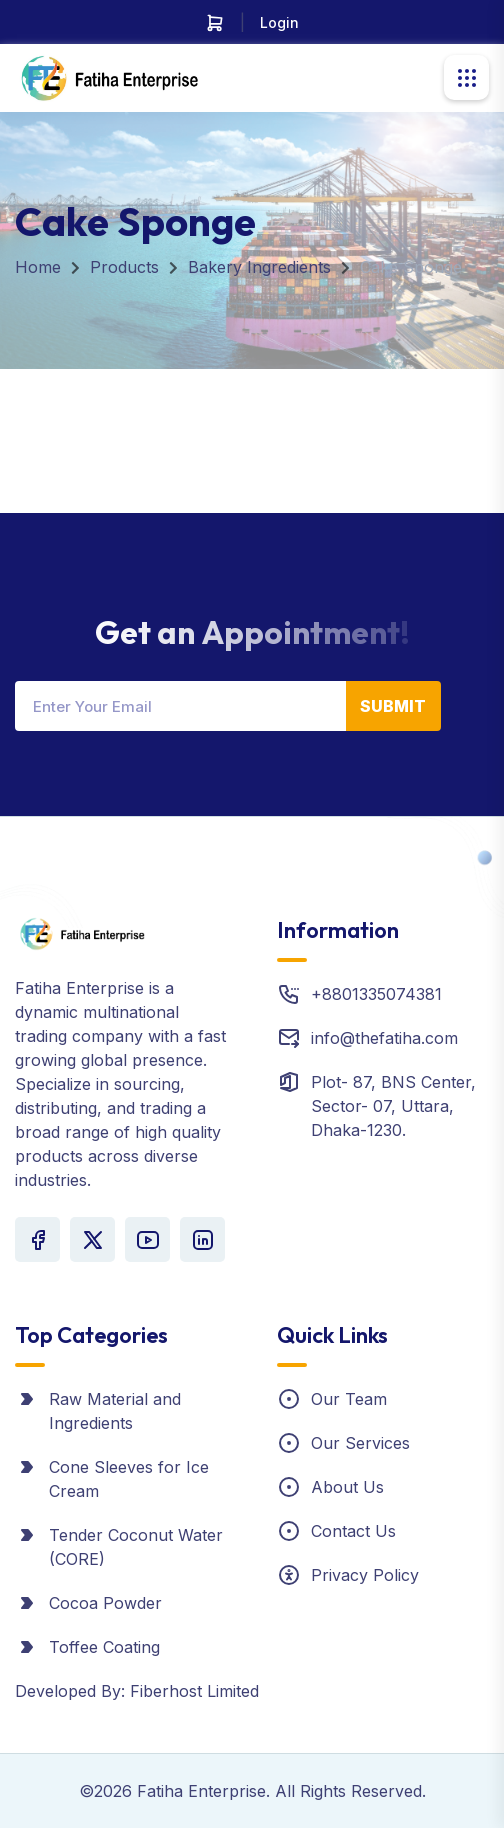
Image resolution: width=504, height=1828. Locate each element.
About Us (347, 1487)
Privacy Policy (365, 1575)
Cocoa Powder (105, 1603)
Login (279, 22)
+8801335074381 (376, 994)
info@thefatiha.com (384, 1038)
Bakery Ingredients (259, 267)
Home (38, 267)
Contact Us (353, 1531)
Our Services (360, 1443)
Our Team (349, 1399)
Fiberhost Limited (194, 1691)
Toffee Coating (104, 1647)
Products (124, 267)
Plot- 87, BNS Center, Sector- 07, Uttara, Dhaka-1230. (393, 1106)
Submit (393, 706)
